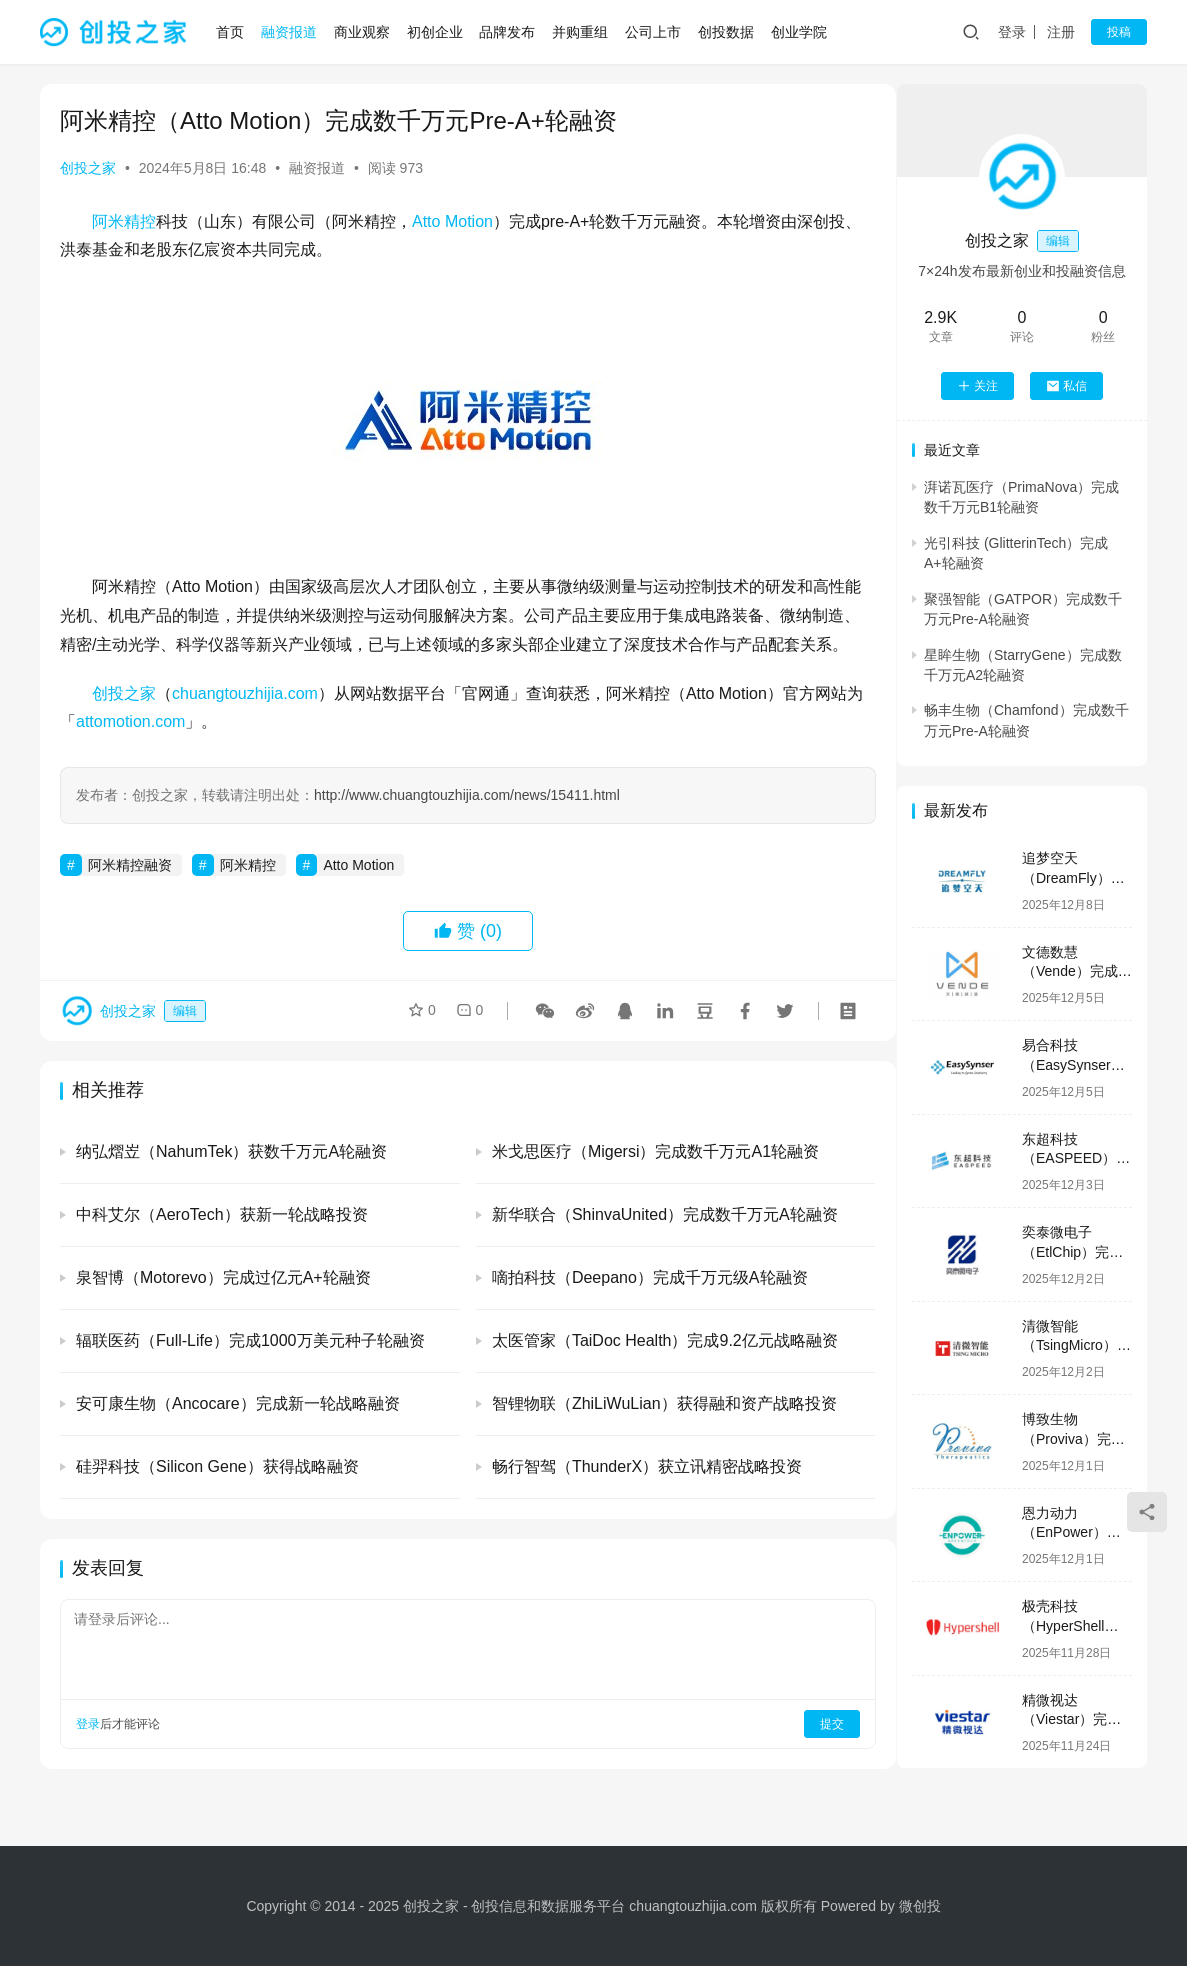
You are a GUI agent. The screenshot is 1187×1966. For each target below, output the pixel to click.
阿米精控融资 (130, 894)
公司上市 (654, 32)
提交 (813, 1753)
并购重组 (582, 32)
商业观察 (363, 32)
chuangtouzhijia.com (245, 721)
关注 (977, 386)
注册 (1061, 32)
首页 (232, 32)
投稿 (1119, 32)
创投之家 (88, 168)
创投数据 (727, 32)
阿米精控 (124, 221)
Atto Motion (452, 221)
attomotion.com (146, 750)
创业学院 (800, 32)
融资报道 (291, 32)
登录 (1012, 32)
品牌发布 (509, 32)
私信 (1066, 386)
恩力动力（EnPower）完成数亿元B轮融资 (1075, 1532)
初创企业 (436, 32)
